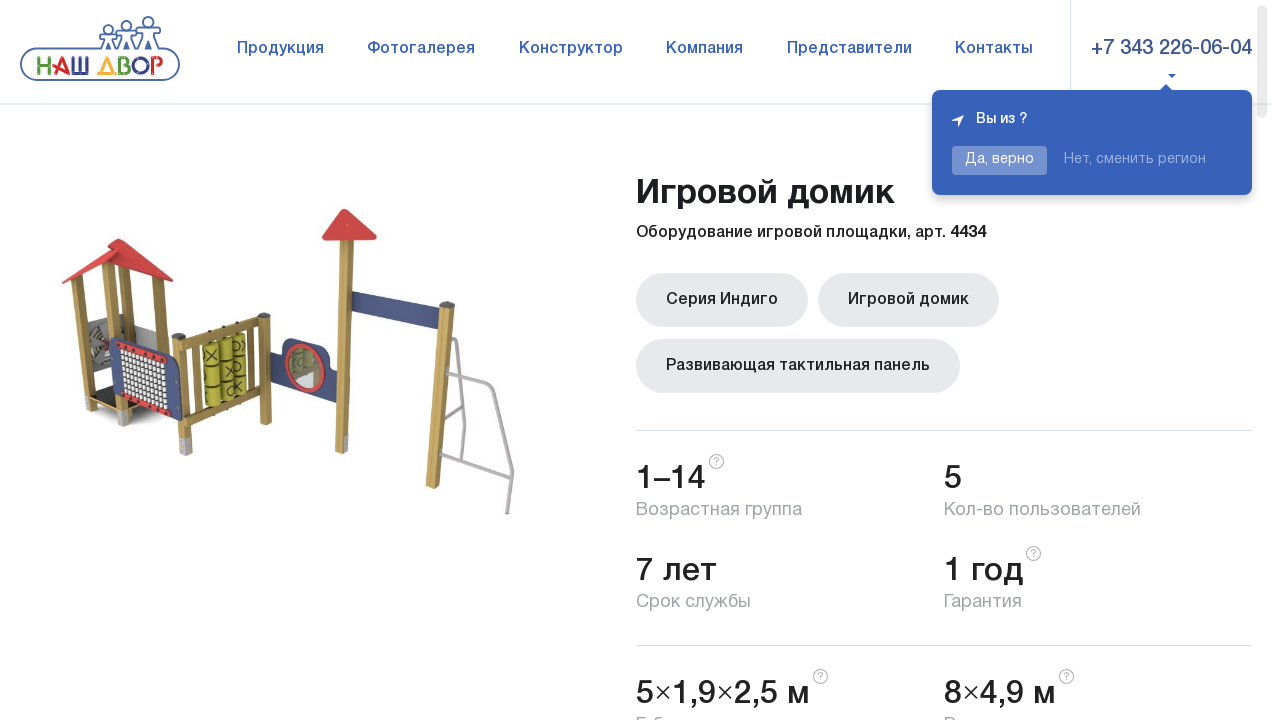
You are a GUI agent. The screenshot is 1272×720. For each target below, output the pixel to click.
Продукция (280, 49)
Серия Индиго (722, 300)
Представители (849, 49)
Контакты (994, 49)
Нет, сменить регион (1135, 159)
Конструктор (571, 49)
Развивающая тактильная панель (798, 366)
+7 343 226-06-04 (1171, 49)
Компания (704, 49)
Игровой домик (908, 300)
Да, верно (999, 159)
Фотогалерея (421, 49)
